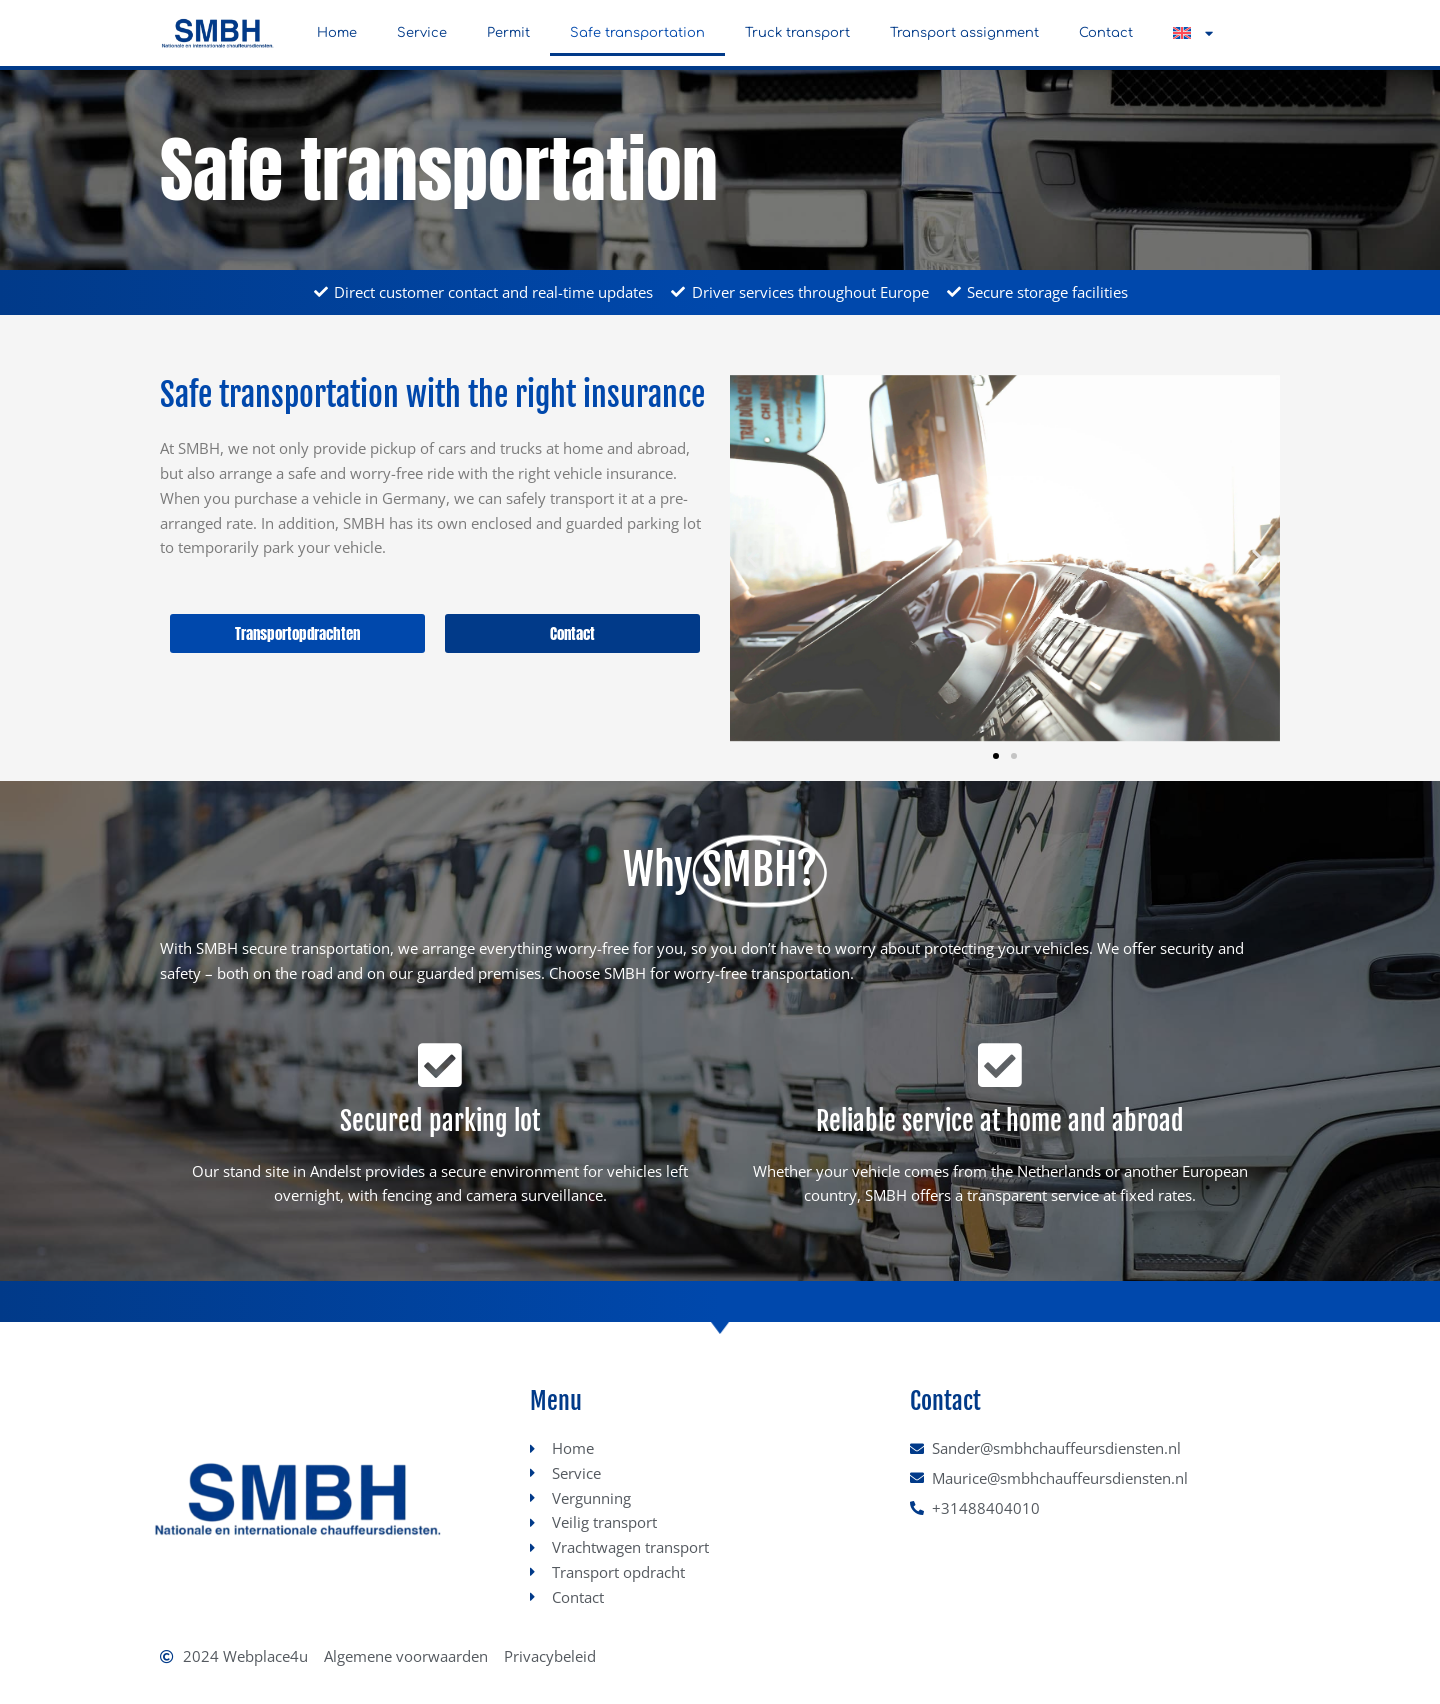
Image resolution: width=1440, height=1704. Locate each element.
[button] (1193, 33)
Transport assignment (964, 33)
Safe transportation (637, 33)
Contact (1106, 33)
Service (422, 33)
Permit (508, 33)
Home (337, 33)
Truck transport (797, 33)
